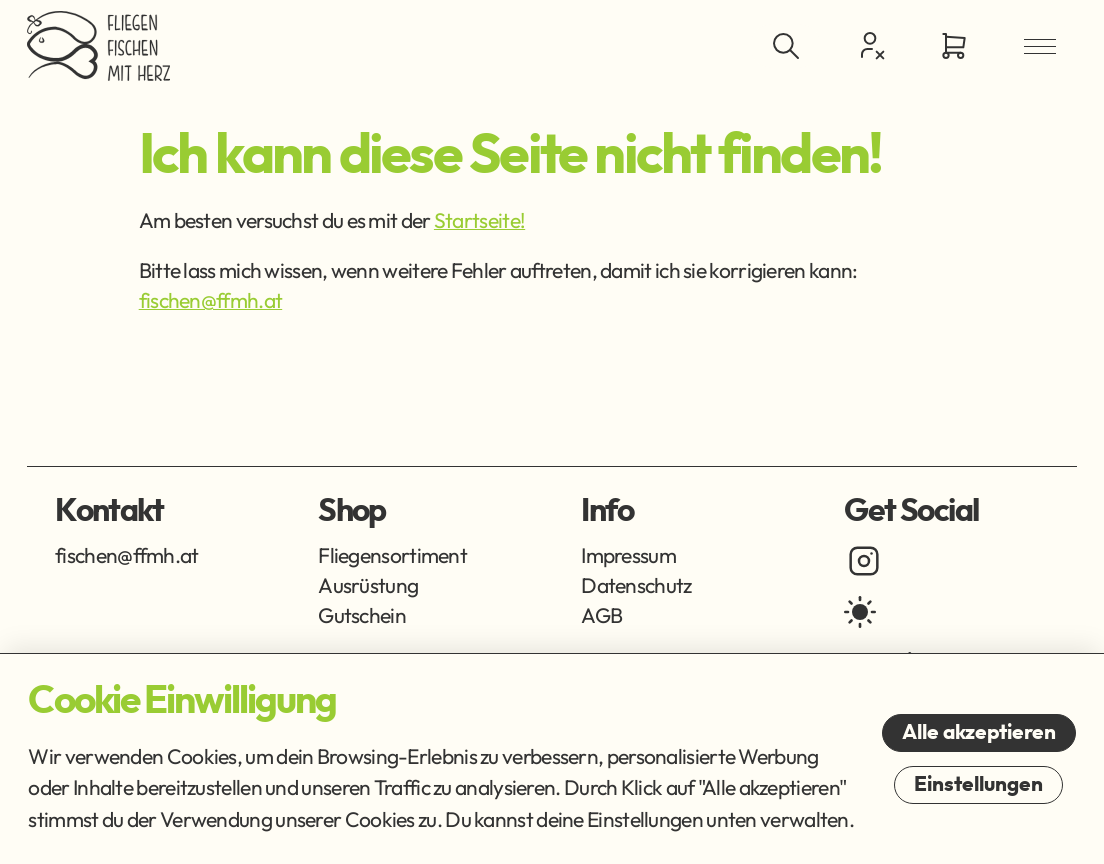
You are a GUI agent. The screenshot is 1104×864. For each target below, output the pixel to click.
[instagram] (864, 561)
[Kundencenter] (870, 45)
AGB (601, 615)
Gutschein (362, 615)
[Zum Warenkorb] (954, 46)
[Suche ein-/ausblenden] (785, 46)
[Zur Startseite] (98, 46)
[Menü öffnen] (1040, 46)
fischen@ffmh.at (211, 300)
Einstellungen (978, 784)
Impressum (628, 555)
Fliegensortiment (392, 555)
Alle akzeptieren (979, 732)
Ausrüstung (368, 585)
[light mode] (860, 612)
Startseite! (479, 220)
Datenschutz (636, 585)
